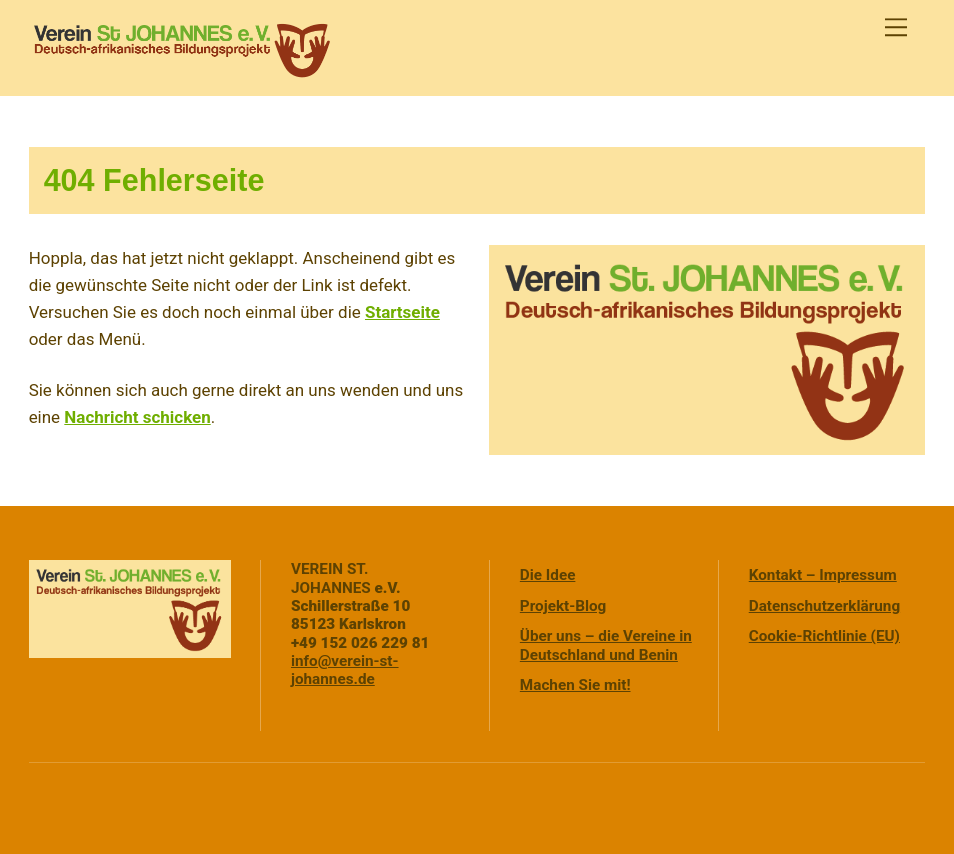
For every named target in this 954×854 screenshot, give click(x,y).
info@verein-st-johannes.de (345, 670)
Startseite (402, 312)
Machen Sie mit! (575, 685)
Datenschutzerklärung (824, 606)
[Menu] (896, 27)
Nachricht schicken (137, 417)
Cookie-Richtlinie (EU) (824, 636)
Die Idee (548, 575)
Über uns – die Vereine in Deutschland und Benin (606, 645)
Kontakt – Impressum (823, 575)
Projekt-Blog (563, 606)
